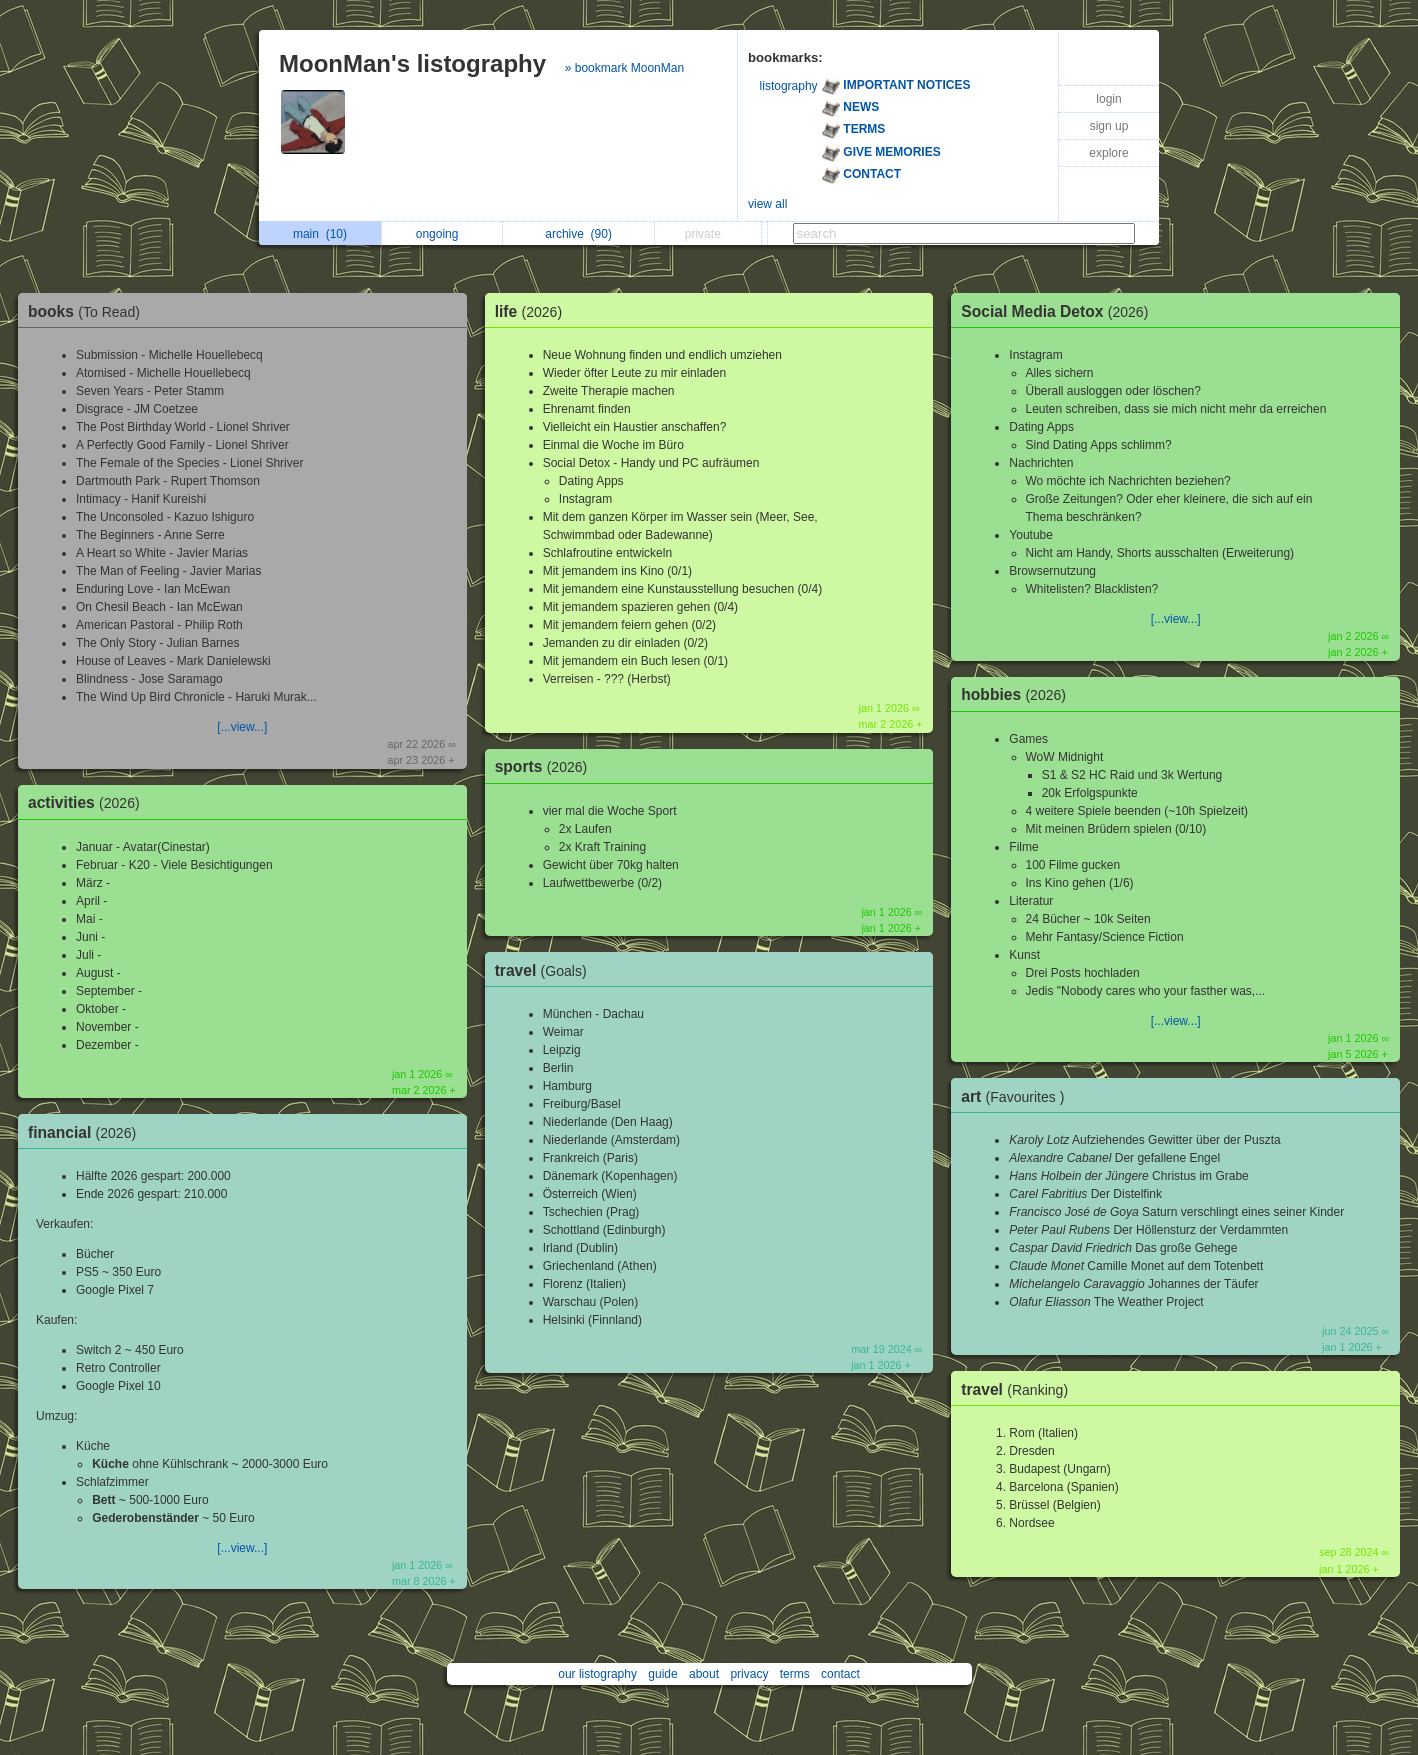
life (533, 311)
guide (662, 1674)
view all (767, 204)
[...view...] (242, 727)
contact (840, 1674)
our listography (597, 1674)
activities (89, 802)
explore (1108, 153)
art (1017, 1096)
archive (578, 234)
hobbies (1018, 694)
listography (789, 86)
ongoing (442, 234)
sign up (1109, 126)
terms (795, 1674)
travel (546, 970)
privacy (749, 1674)
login (1108, 99)
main (320, 234)
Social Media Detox (1059, 311)
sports (546, 766)
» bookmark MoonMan (624, 68)
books (89, 311)
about (704, 1674)
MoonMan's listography (412, 63)
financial (87, 1132)
